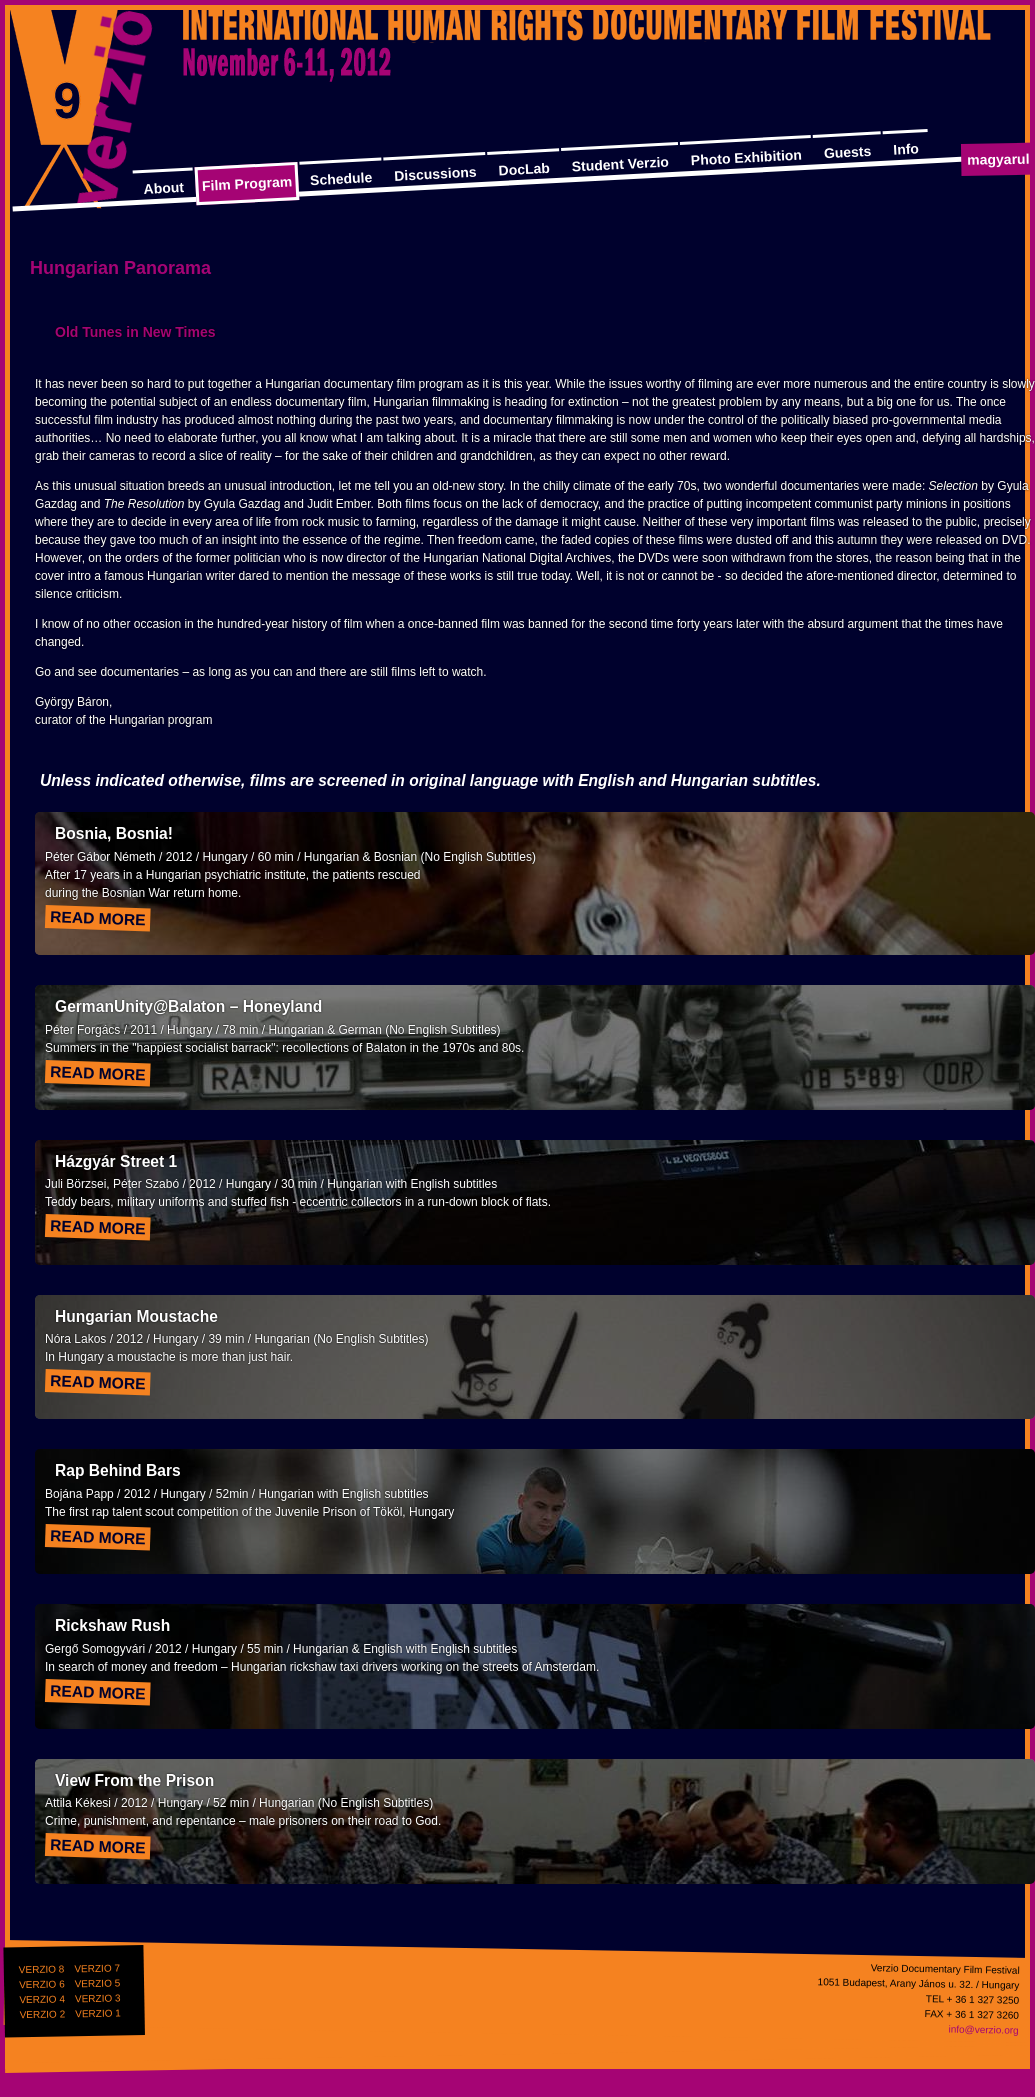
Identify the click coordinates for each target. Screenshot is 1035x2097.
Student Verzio (620, 163)
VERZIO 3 (98, 1998)
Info (906, 148)
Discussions (435, 174)
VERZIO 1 (98, 2013)
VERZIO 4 (42, 1999)
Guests (847, 152)
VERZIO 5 (98, 1983)
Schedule (341, 178)
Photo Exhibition (746, 158)
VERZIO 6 (42, 1984)
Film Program (247, 183)
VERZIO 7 (97, 1968)
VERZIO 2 (42, 2014)
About (163, 188)
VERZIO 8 (42, 1969)
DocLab (524, 169)
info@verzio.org (983, 2029)
